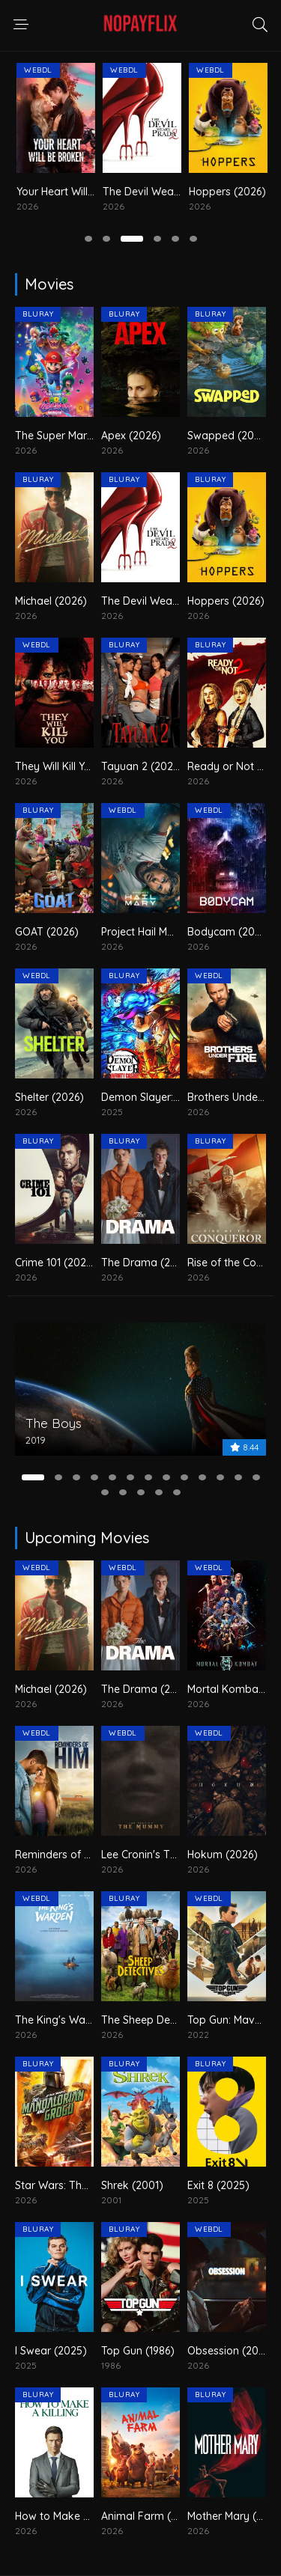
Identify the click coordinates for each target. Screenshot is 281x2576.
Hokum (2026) (222, 1854)
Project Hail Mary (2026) (160, 931)
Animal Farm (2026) (150, 2516)
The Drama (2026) (147, 1262)
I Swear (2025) (51, 2350)
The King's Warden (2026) (79, 2020)
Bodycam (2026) (229, 931)
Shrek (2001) (132, 2185)
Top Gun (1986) (138, 2350)
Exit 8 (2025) (218, 2185)
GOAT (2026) (47, 931)
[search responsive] (260, 25)
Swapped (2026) (228, 435)
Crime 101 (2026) (55, 1262)
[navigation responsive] (21, 25)
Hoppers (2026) (226, 601)
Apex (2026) (131, 435)
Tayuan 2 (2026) (142, 766)
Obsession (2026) (230, 2350)
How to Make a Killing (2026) (86, 2516)
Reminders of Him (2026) (76, 1854)
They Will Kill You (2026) (73, 766)
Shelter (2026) (49, 1097)
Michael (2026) (45, 191)
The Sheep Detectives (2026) (172, 2020)
